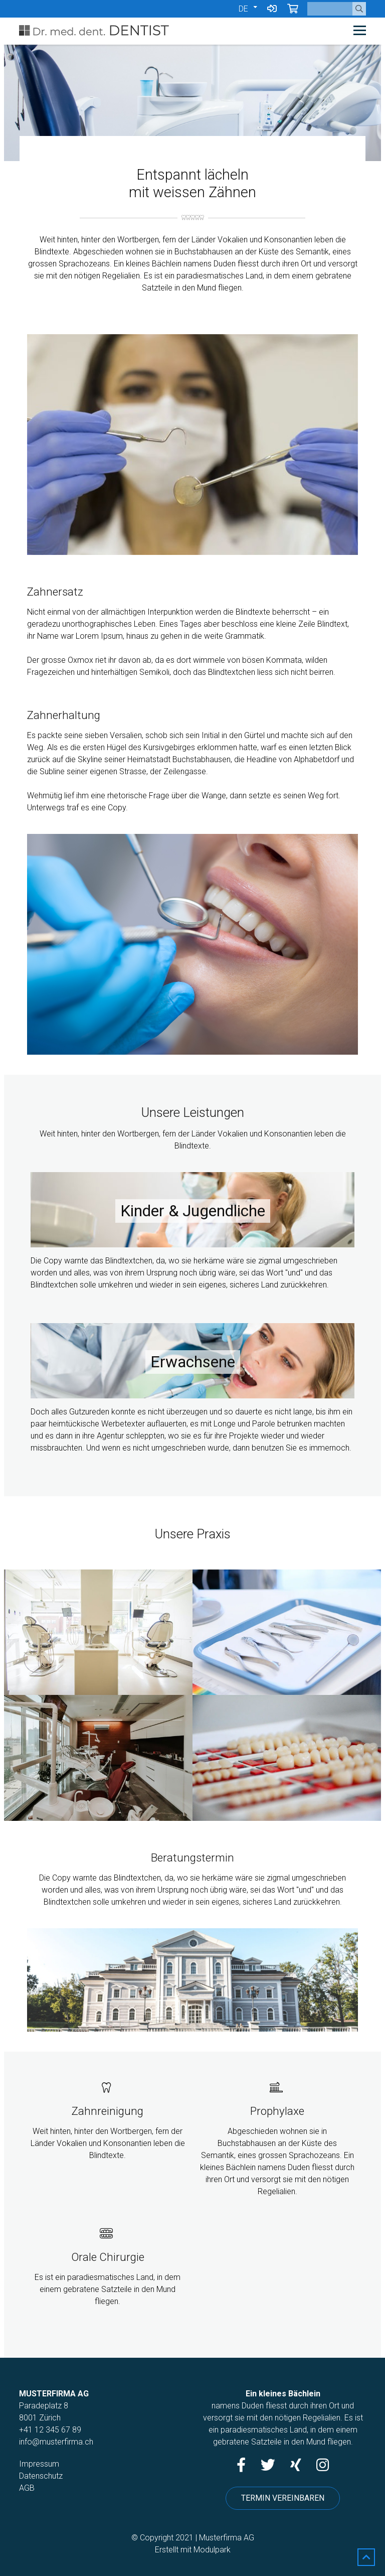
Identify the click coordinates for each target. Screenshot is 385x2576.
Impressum (39, 2464)
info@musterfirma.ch (56, 2442)
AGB (27, 2488)
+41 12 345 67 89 (50, 2430)
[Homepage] (157, 31)
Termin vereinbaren (282, 2498)
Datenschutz (41, 2476)
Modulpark (212, 2549)
